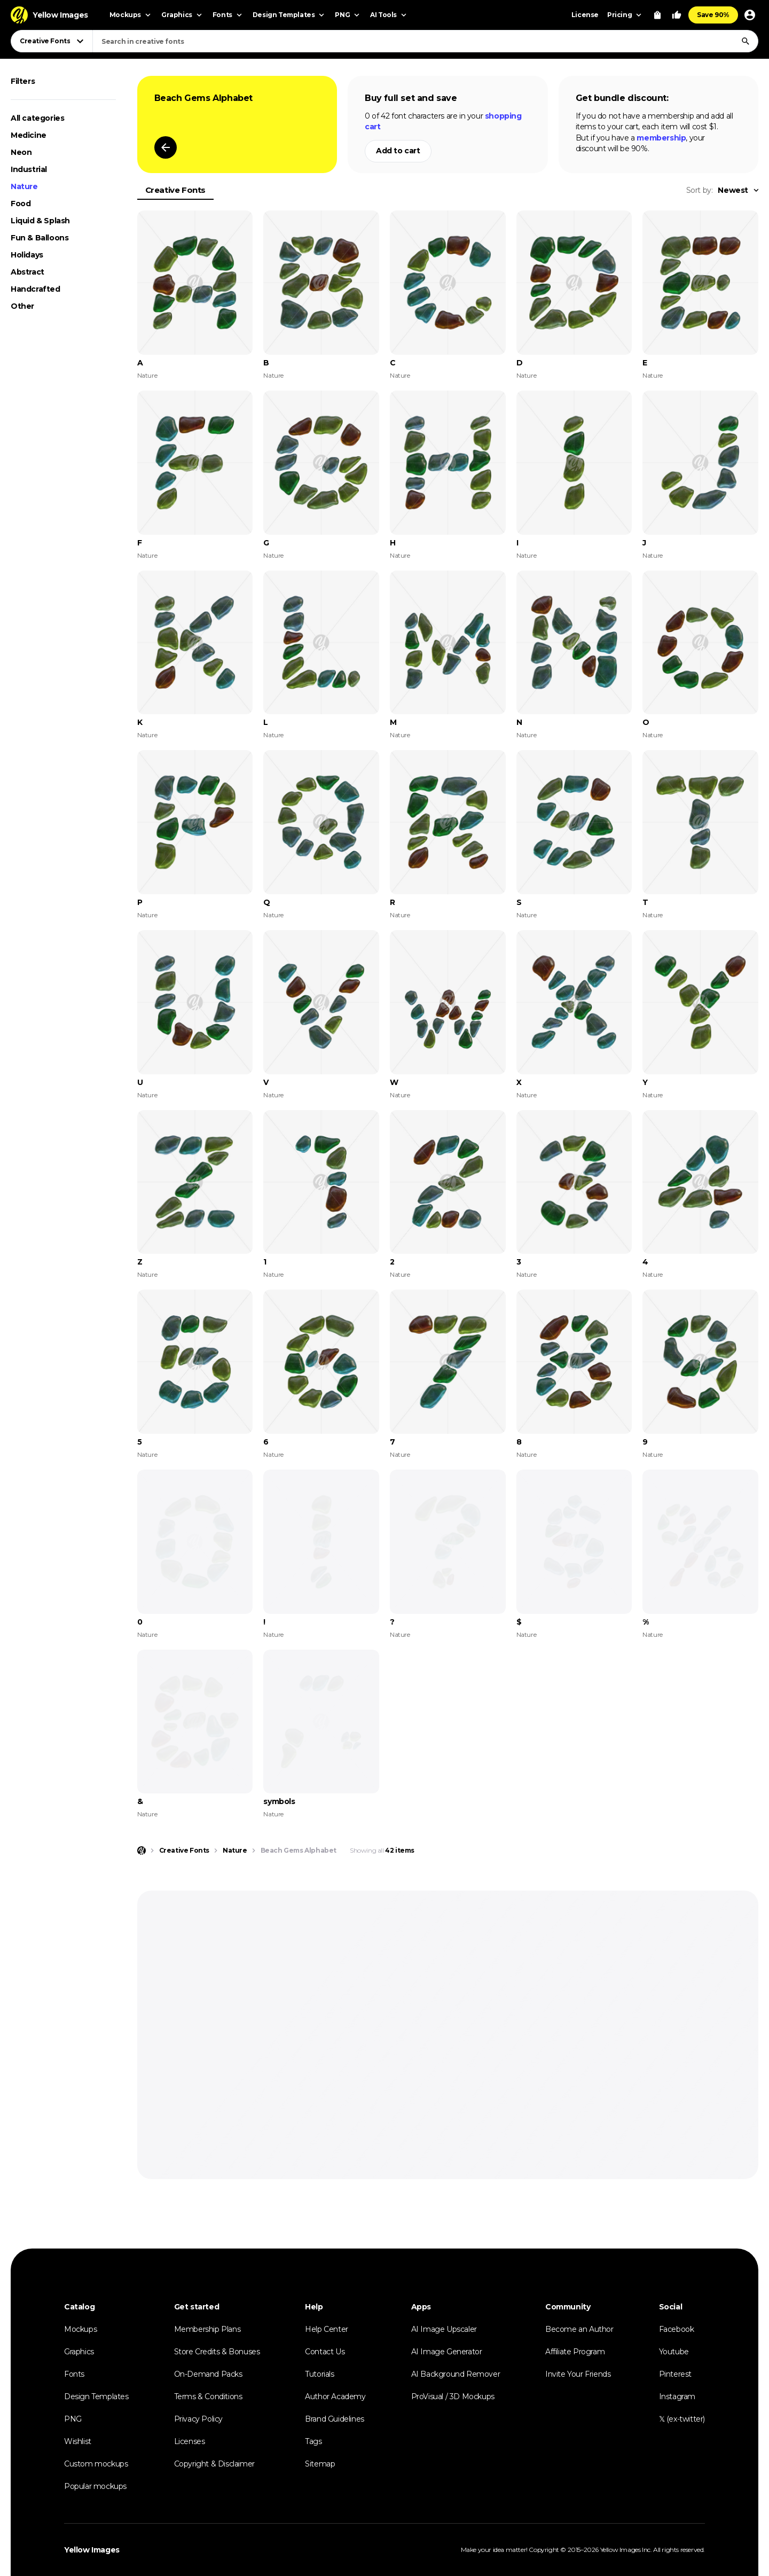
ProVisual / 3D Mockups (453, 2396)
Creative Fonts (175, 190)
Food (20, 203)
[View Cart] (657, 15)
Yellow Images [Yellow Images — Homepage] (92, 2550)
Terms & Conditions (208, 2396)
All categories (37, 118)
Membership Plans (207, 2329)
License (585, 15)
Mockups (80, 2329)
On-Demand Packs (208, 2374)
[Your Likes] (676, 15)
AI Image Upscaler (444, 2329)
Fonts (74, 2374)
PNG (73, 2419)
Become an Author (579, 2329)
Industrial (29, 169)
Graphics (79, 2351)
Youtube (674, 2351)
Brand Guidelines (334, 2419)
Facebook (676, 2329)
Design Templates (96, 2396)
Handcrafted (35, 289)
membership (661, 138)
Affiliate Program (575, 2351)
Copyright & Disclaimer (214, 2464)
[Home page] (141, 1850)
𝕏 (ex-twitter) (682, 2419)
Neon (21, 152)
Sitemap (320, 2464)
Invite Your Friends (577, 2374)
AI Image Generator (446, 2351)
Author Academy (335, 2396)
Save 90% (713, 15)
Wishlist (77, 2441)
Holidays (27, 255)
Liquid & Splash (40, 220)
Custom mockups (96, 2464)
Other (22, 306)
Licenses (189, 2441)
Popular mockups (95, 2486)
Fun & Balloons (39, 238)
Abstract (27, 272)
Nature (24, 186)
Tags (313, 2441)
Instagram (677, 2396)
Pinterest (675, 2374)
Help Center (326, 2329)
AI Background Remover (455, 2374)
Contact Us (324, 2351)
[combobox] (425, 41)
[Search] (745, 41)
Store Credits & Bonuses (217, 2351)
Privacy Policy (198, 2419)
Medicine (28, 135)
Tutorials (319, 2374)
